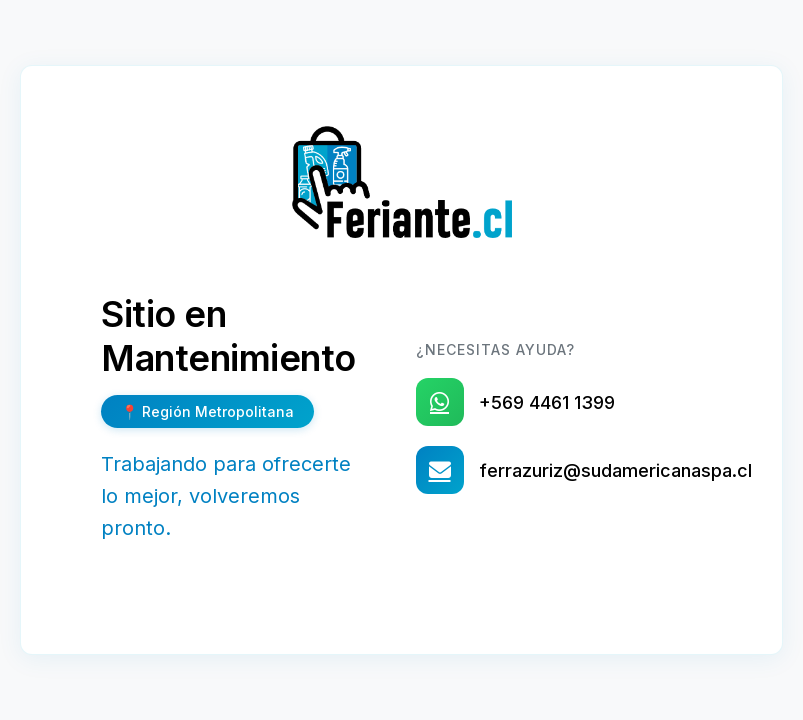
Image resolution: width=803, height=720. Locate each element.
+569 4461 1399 (547, 402)
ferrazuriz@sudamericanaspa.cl (615, 470)
